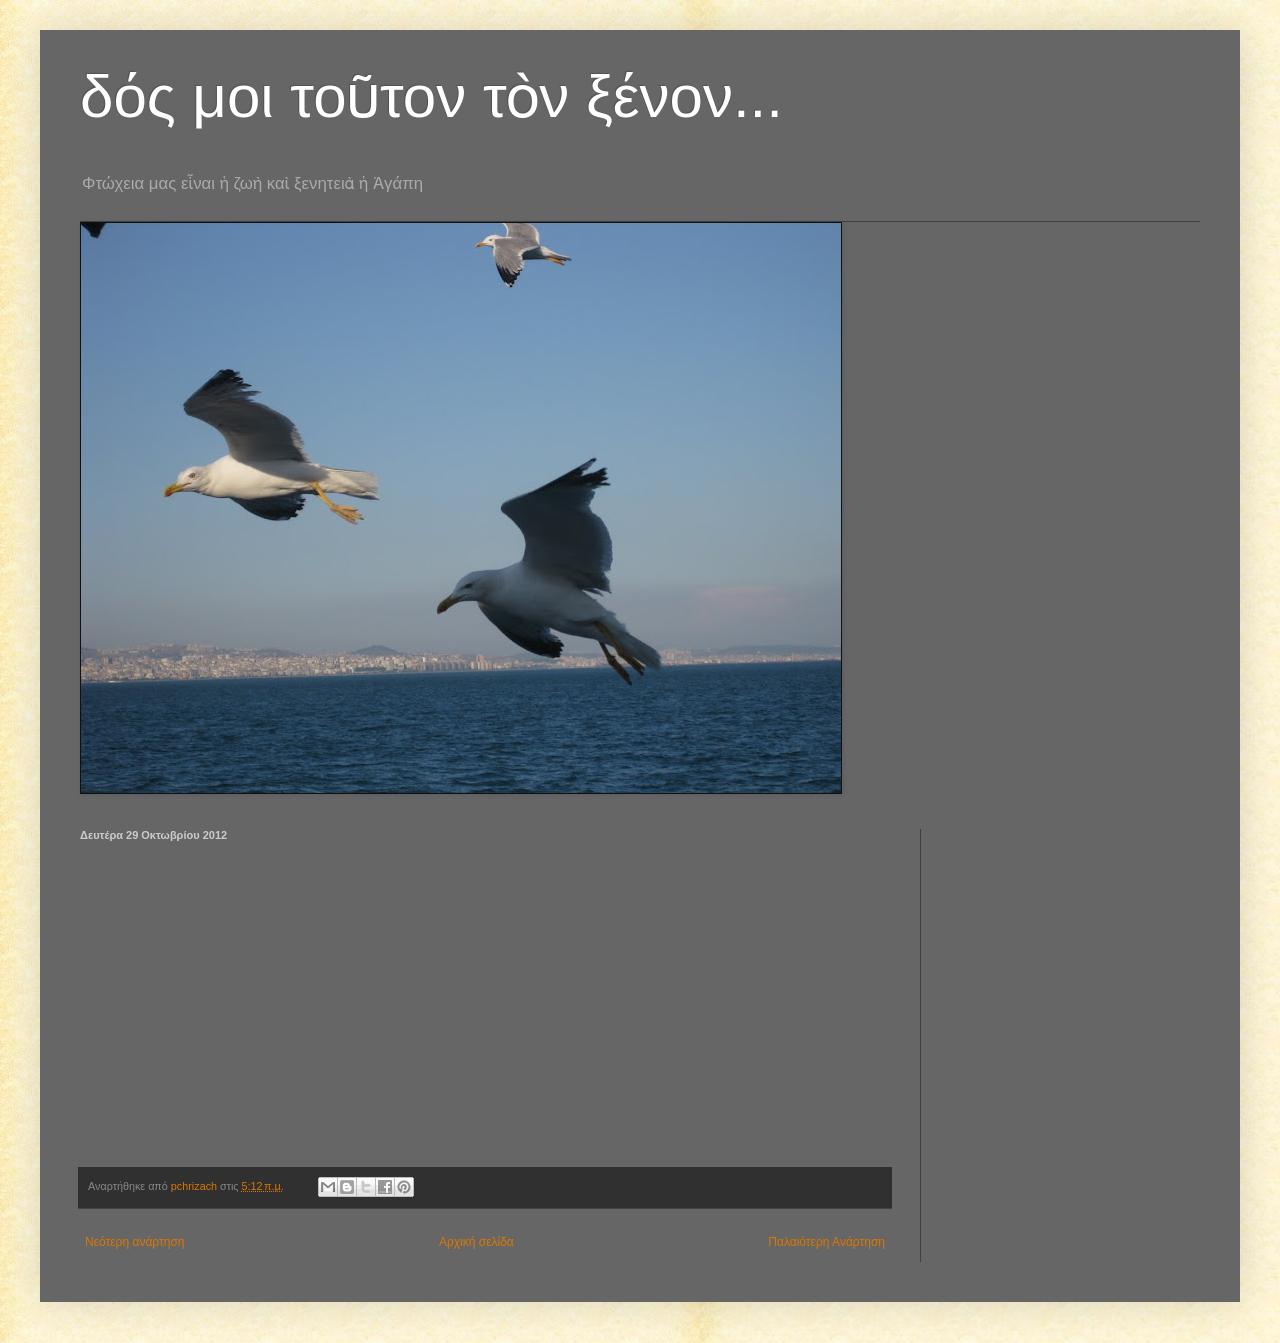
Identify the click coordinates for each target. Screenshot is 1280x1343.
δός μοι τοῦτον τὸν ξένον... (431, 96)
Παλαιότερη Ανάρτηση (826, 1242)
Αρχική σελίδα (476, 1242)
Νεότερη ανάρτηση (134, 1242)
